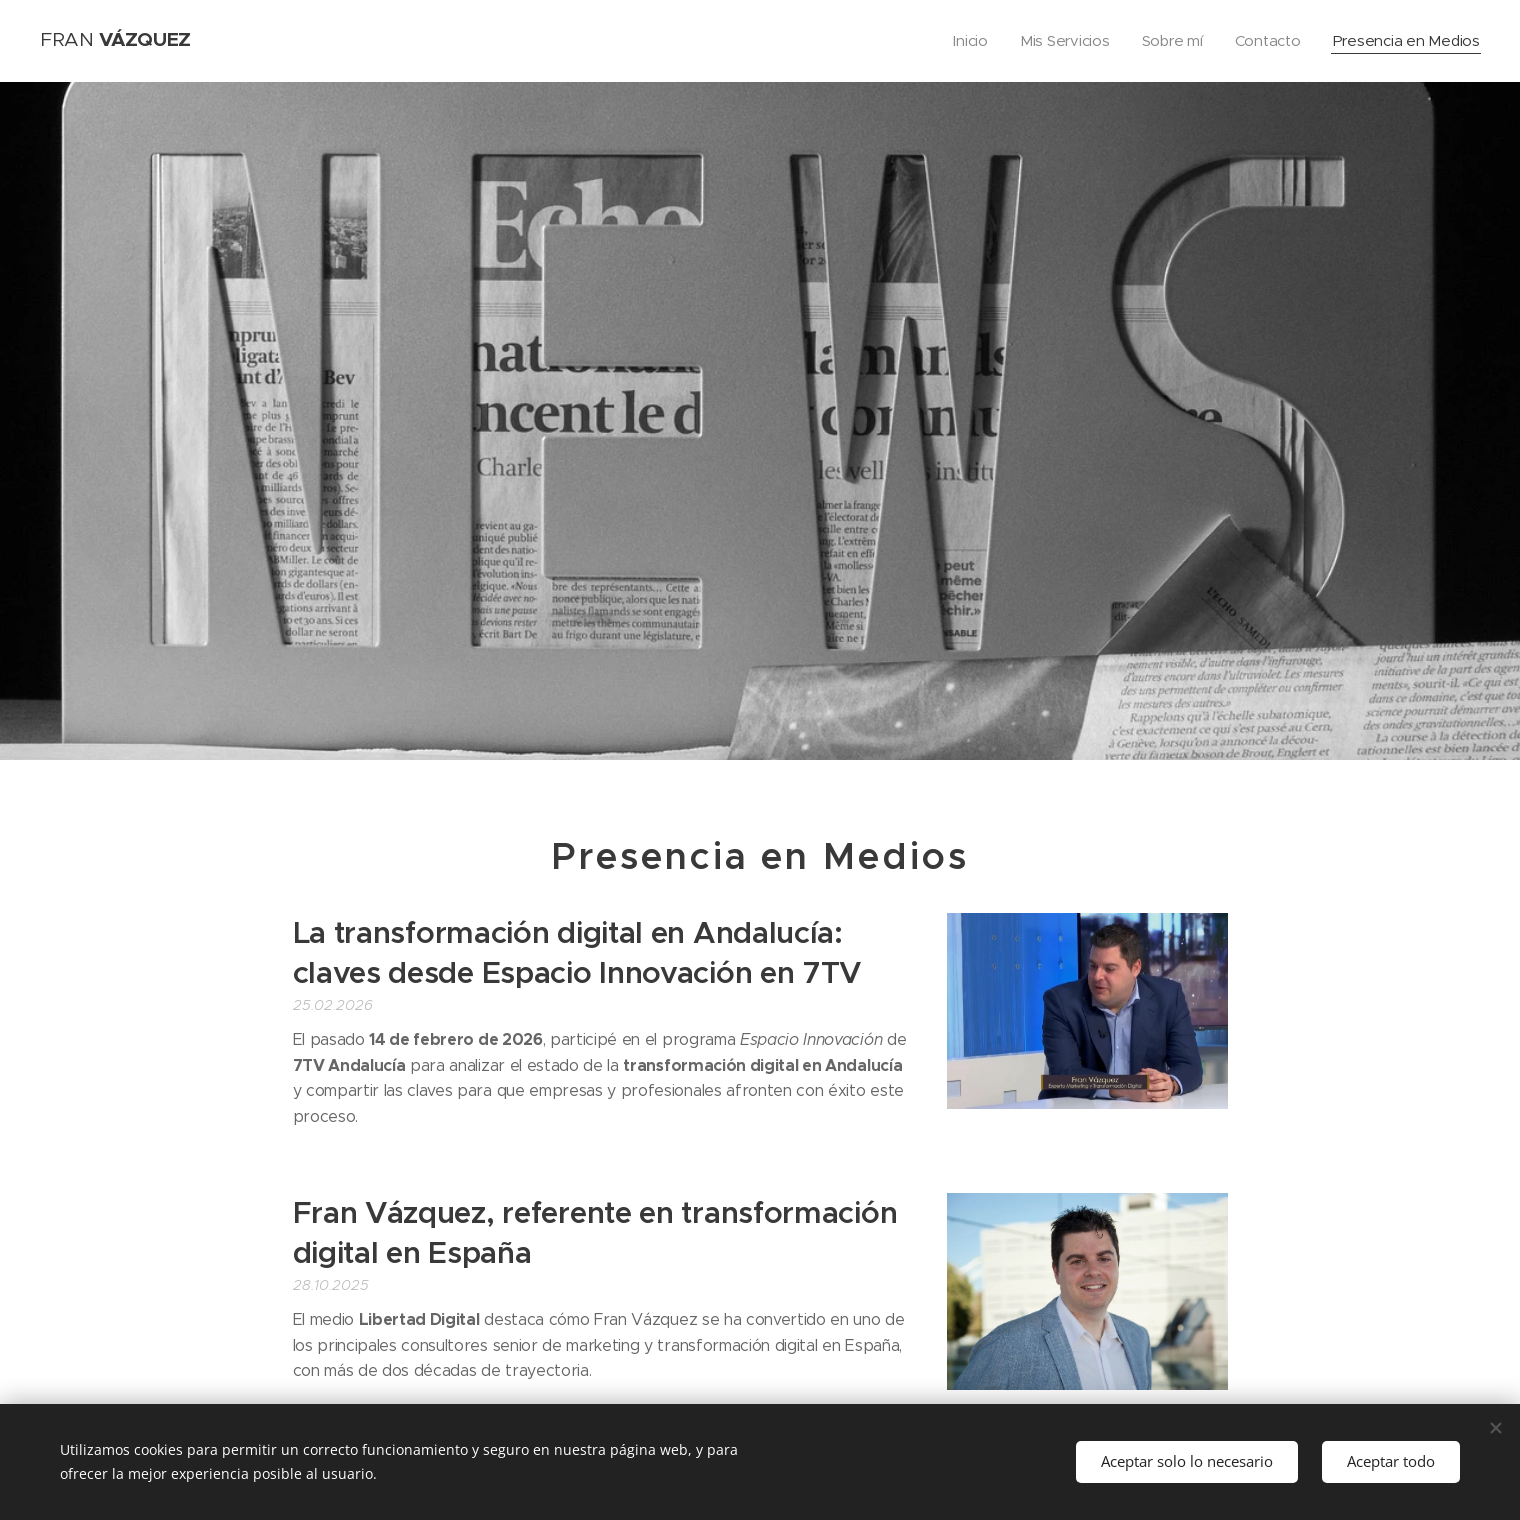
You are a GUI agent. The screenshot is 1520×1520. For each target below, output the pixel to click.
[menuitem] (963, 41)
